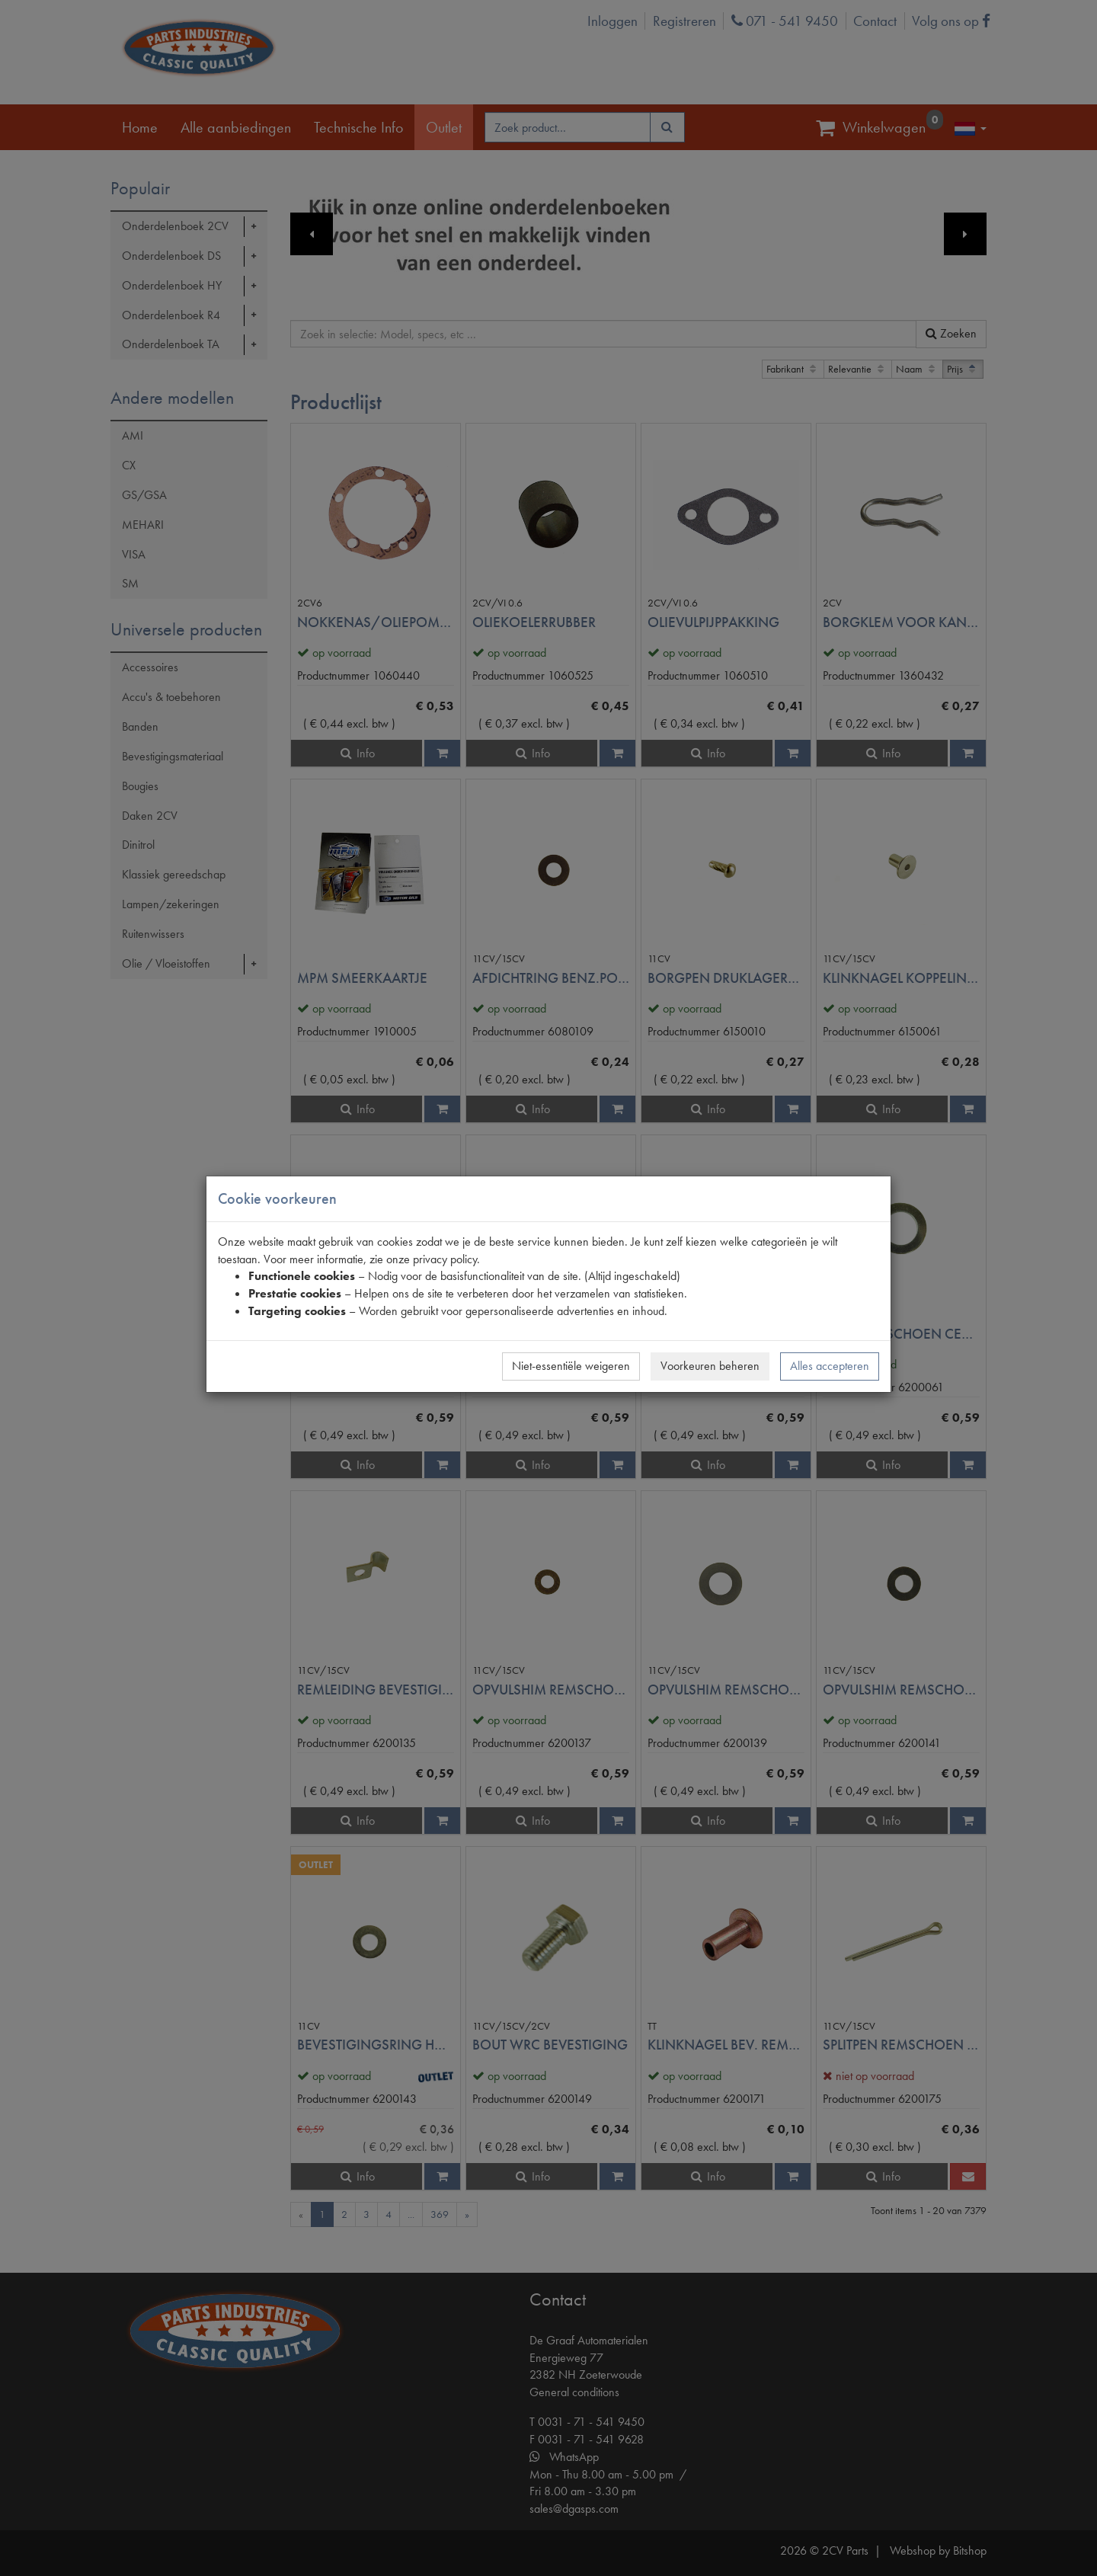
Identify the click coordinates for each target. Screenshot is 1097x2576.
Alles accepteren (829, 1366)
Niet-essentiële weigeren (571, 1366)
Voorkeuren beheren (710, 1366)
